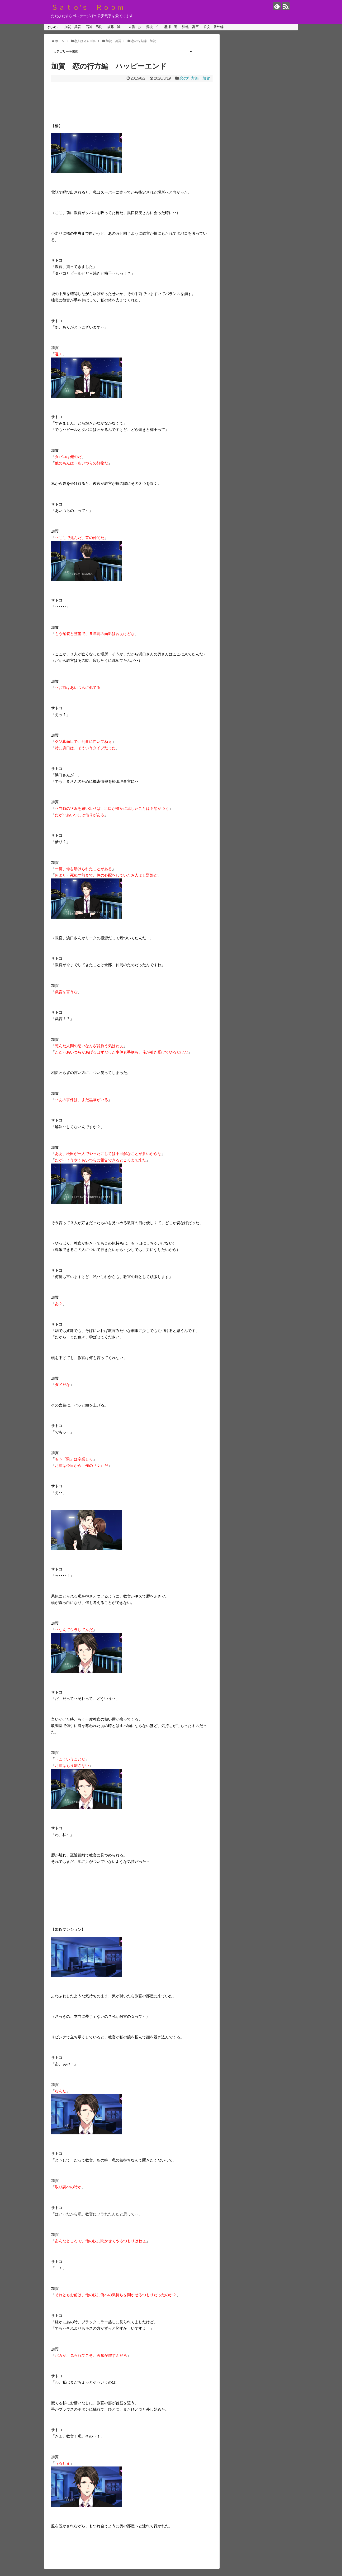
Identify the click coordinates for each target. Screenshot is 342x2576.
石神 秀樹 (94, 27)
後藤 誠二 (115, 27)
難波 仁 (153, 27)
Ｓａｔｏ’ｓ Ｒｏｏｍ (87, 7)
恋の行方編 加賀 (195, 78)
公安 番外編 (213, 27)
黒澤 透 (170, 27)
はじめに (53, 27)
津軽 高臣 (190, 27)
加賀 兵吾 (72, 27)
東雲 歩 (135, 27)
